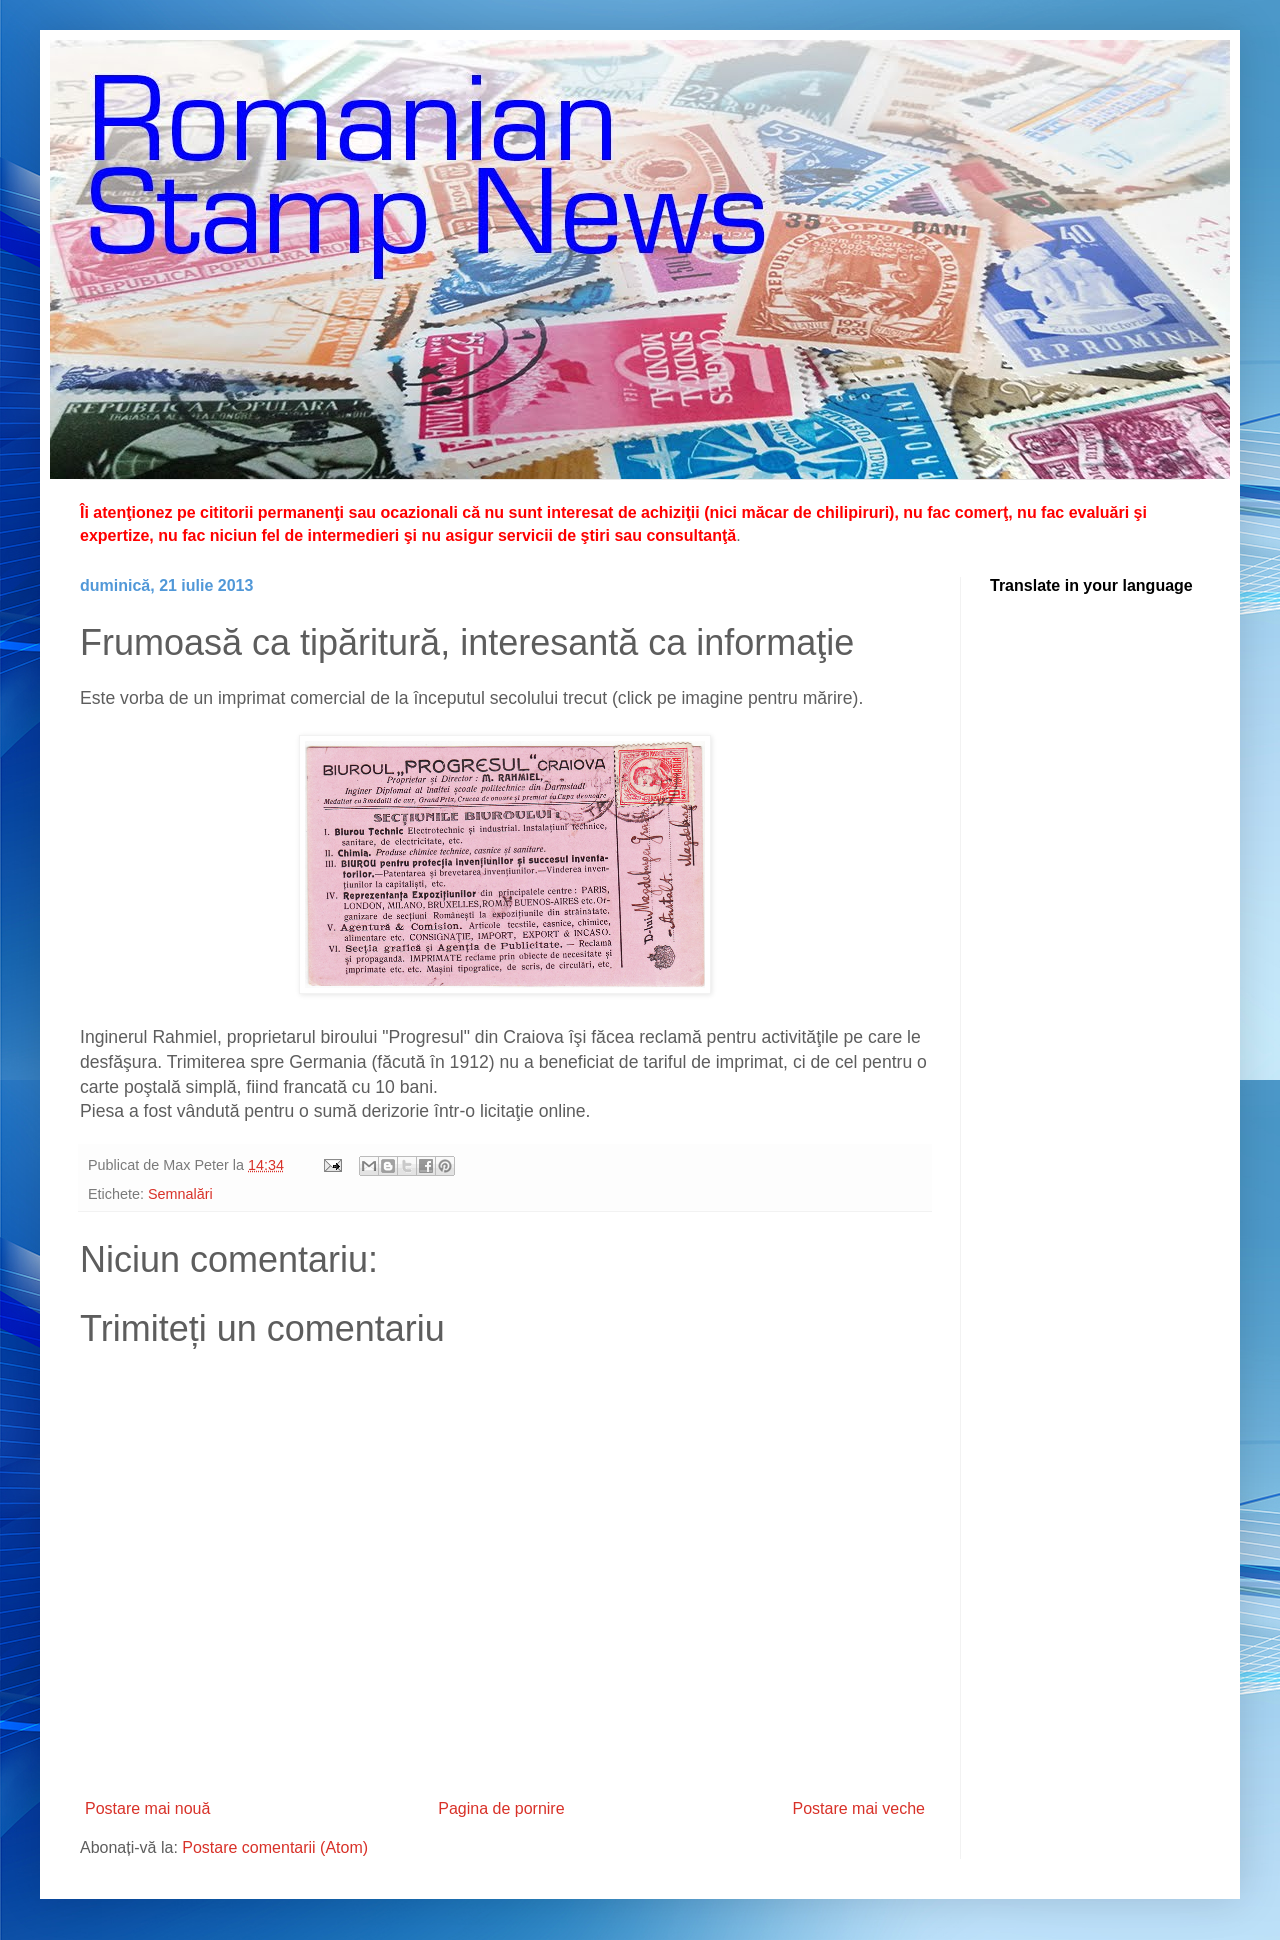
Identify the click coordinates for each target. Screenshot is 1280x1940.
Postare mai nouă (147, 1808)
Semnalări (180, 1194)
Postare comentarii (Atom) (275, 1847)
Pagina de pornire (501, 1808)
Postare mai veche (858, 1808)
